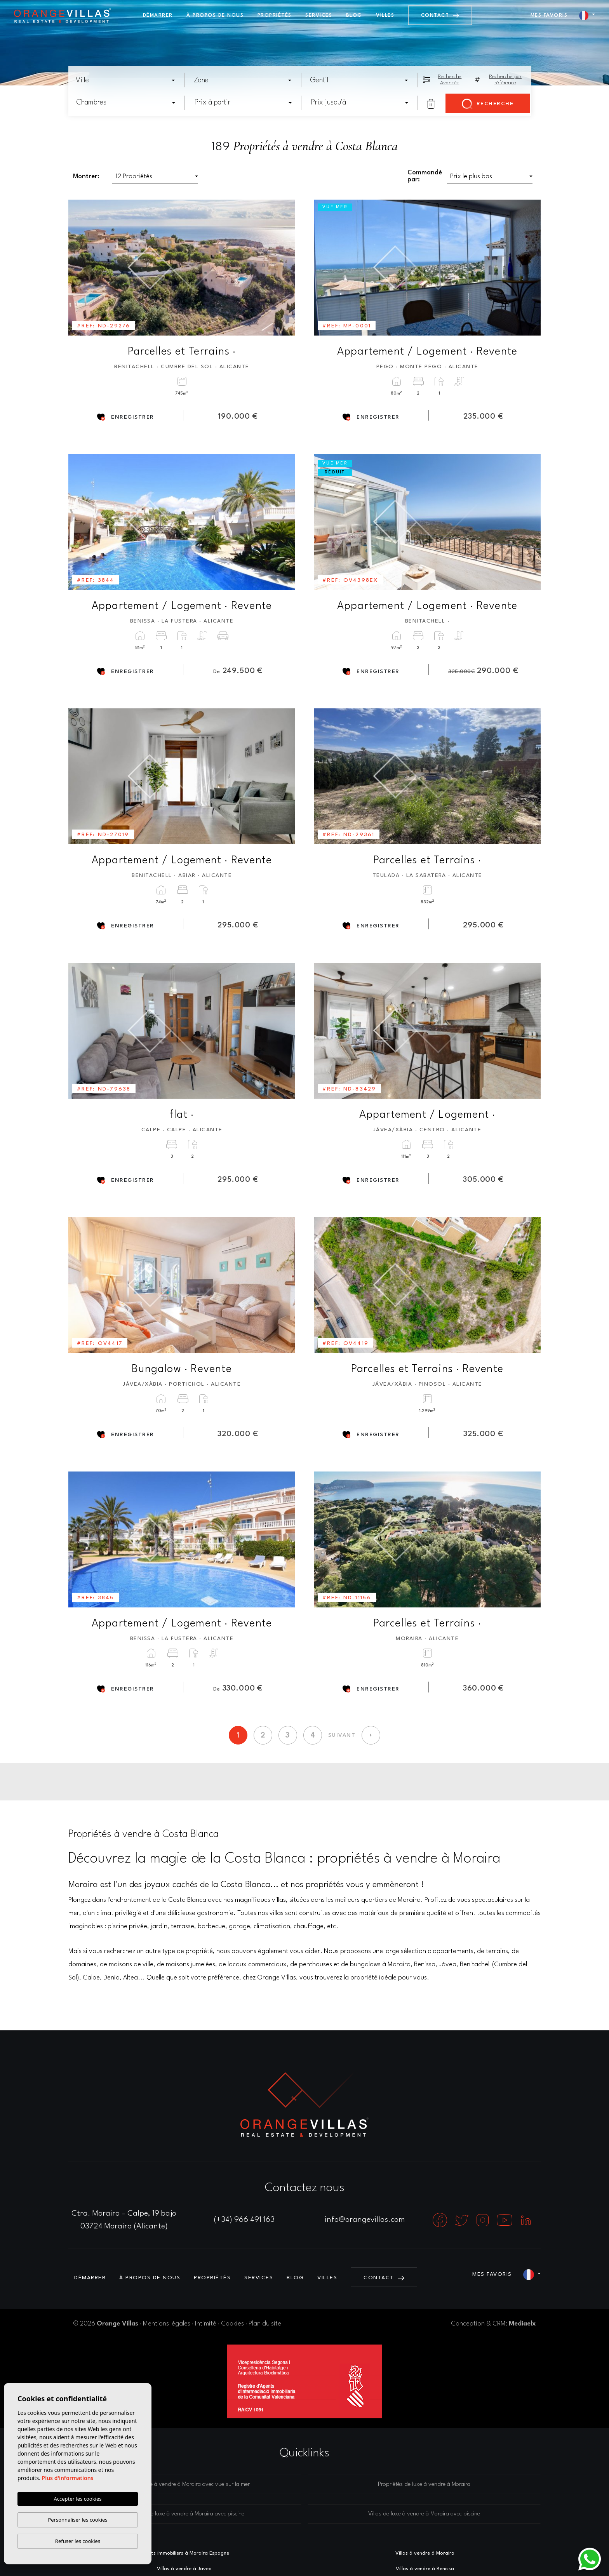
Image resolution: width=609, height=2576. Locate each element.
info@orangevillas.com (365, 2220)
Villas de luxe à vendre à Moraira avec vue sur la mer (185, 2484)
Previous (79, 268)
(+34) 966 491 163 (244, 2220)
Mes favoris (549, 15)
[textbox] (128, 80)
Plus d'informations (68, 2478)
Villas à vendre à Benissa (425, 2568)
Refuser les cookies (77, 2541)
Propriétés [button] (275, 15)
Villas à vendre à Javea (184, 2568)
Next (284, 268)
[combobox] (126, 80)
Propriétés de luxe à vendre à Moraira (424, 2484)
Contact (440, 15)
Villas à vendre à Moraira (424, 2553)
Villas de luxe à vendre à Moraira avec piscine (424, 2514)
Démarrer (158, 15)
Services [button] (318, 15)
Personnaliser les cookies (77, 2519)
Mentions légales (166, 2323)
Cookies (232, 2323)
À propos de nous (215, 15)
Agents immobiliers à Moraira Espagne (184, 2553)
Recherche (487, 104)
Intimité (205, 2323)
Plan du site (265, 2323)
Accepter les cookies (77, 2499)
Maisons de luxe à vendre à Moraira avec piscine (184, 2514)
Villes (385, 15)
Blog (354, 15)
